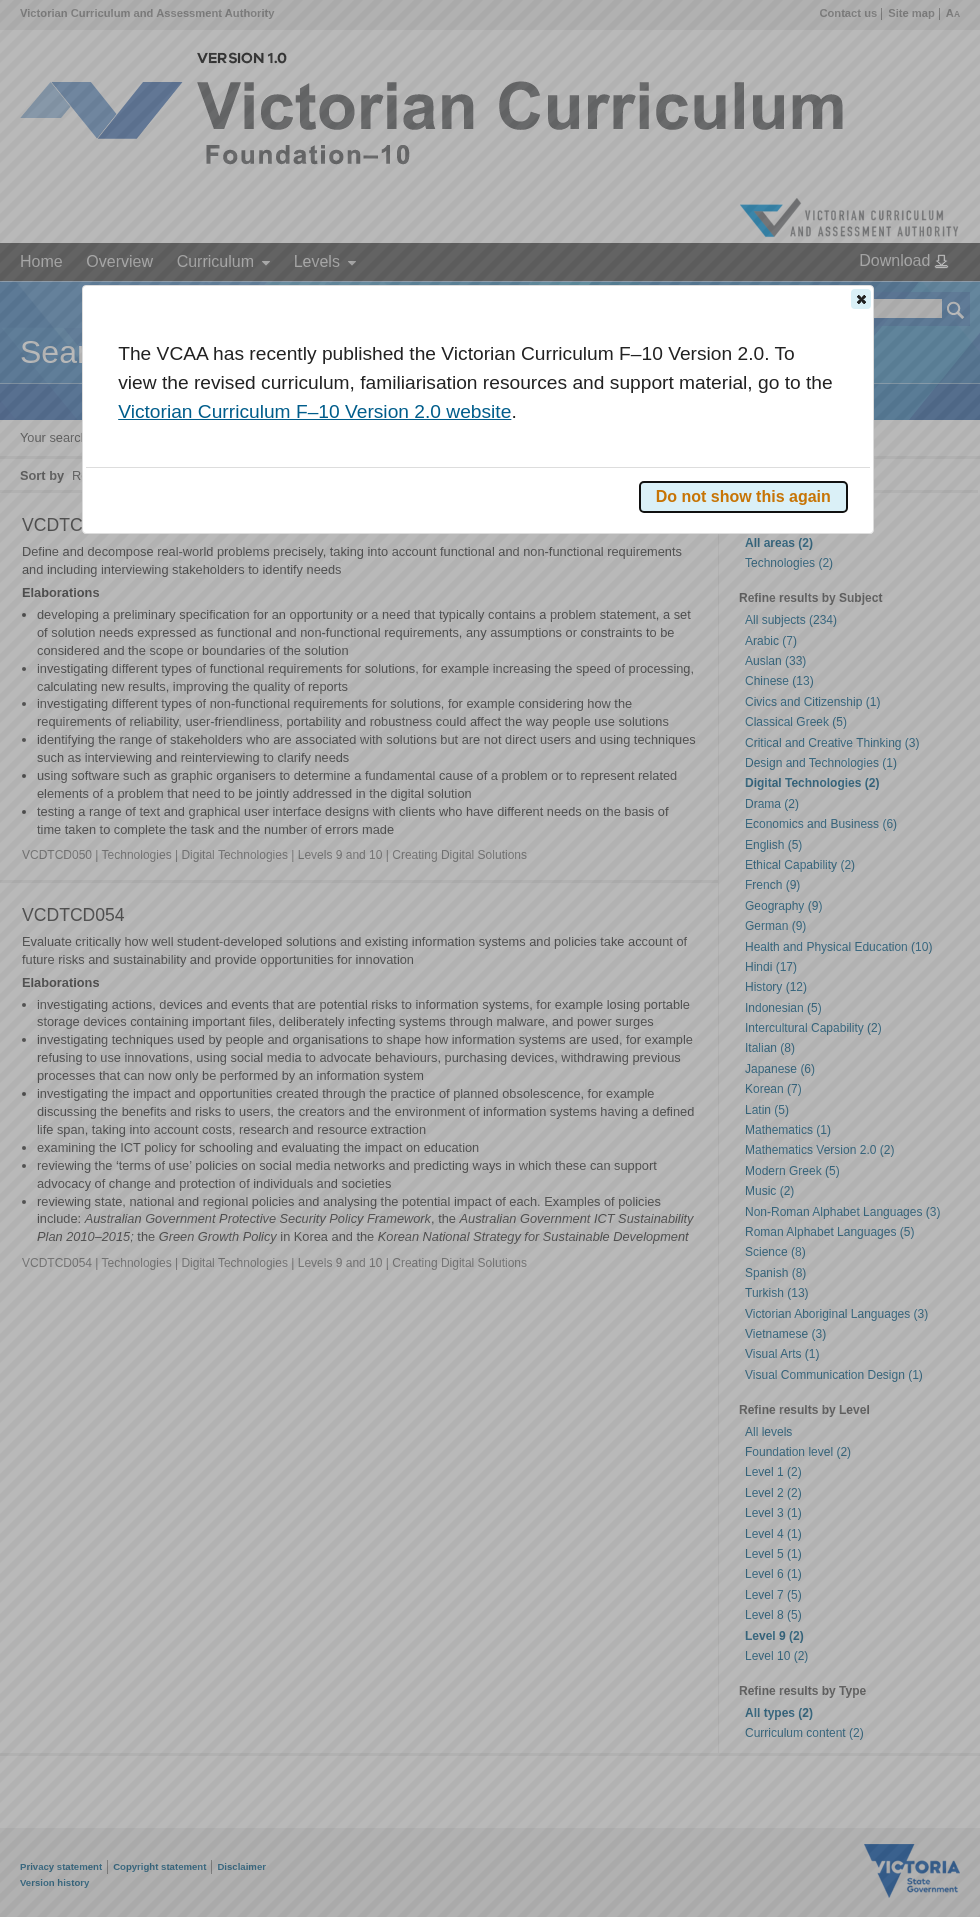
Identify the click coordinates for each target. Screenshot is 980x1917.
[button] (861, 299)
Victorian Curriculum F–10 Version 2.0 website (314, 411)
